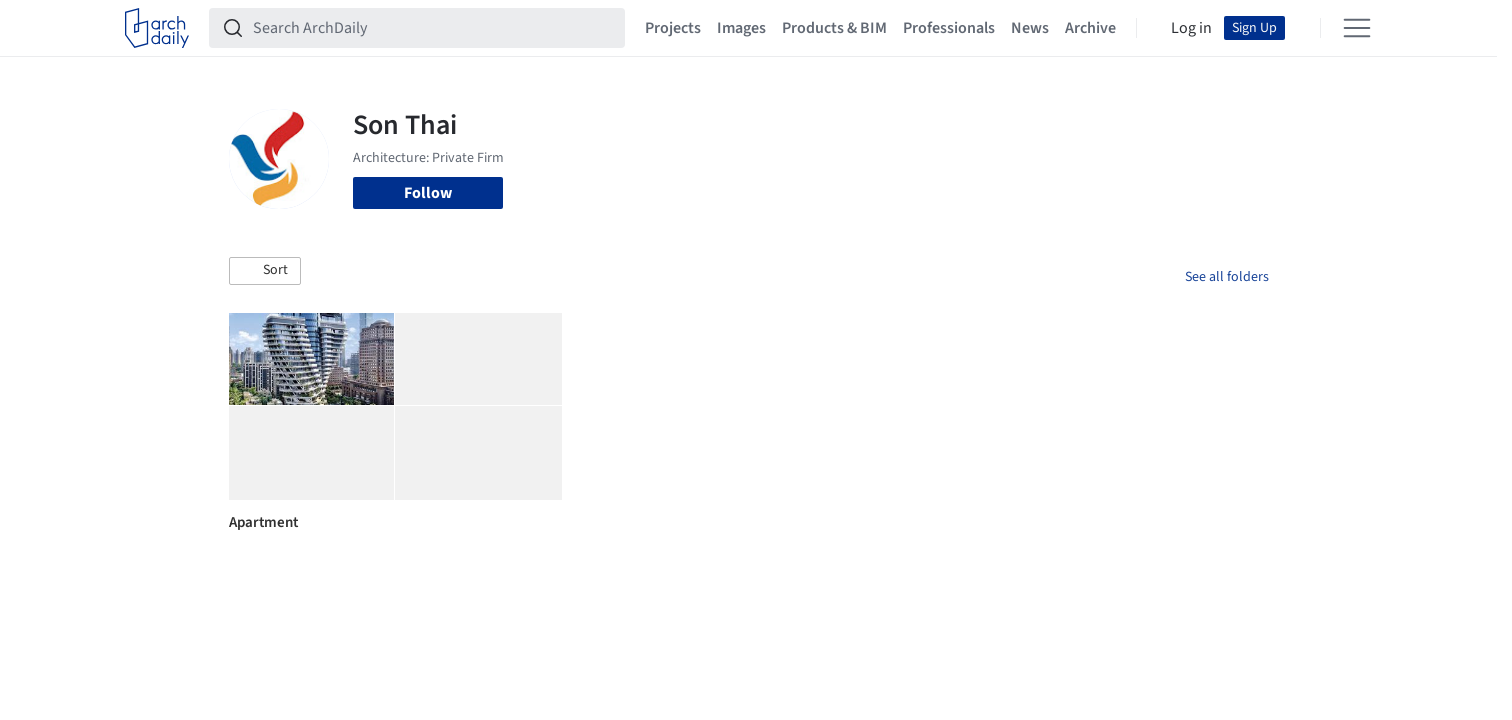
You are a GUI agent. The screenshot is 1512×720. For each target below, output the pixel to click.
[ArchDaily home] (157, 28)
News (1030, 28)
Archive (1090, 28)
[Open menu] (1357, 28)
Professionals (949, 28)
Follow (428, 193)
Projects (673, 28)
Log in (1191, 28)
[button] (265, 271)
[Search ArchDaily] (433, 28)
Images (741, 28)
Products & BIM (834, 28)
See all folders (1227, 277)
